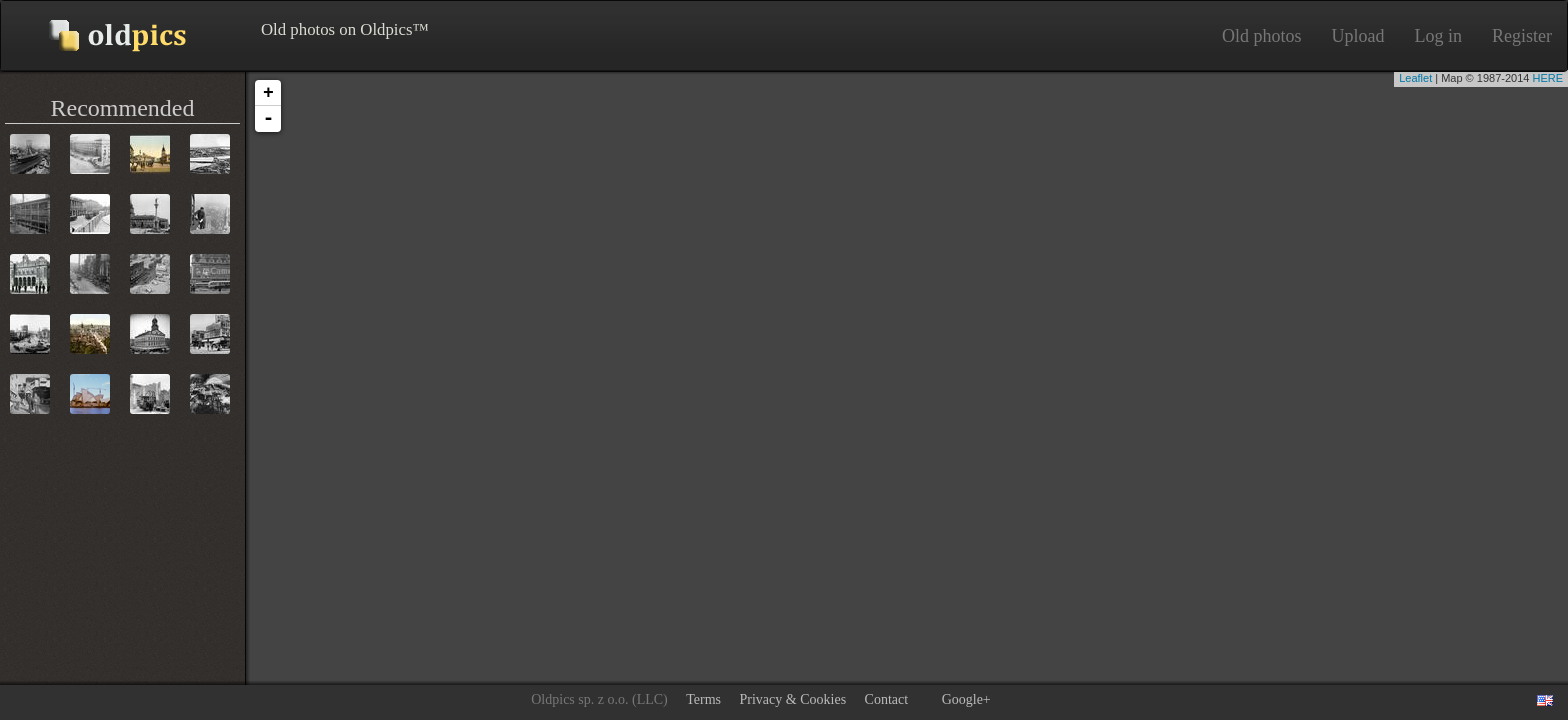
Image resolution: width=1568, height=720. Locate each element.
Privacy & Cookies (793, 699)
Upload (1358, 36)
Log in (1439, 36)
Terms (703, 699)
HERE (1547, 78)
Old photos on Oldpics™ (101, 36)
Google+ (966, 699)
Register (1522, 36)
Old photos (1262, 36)
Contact (887, 699)
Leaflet (1415, 78)
